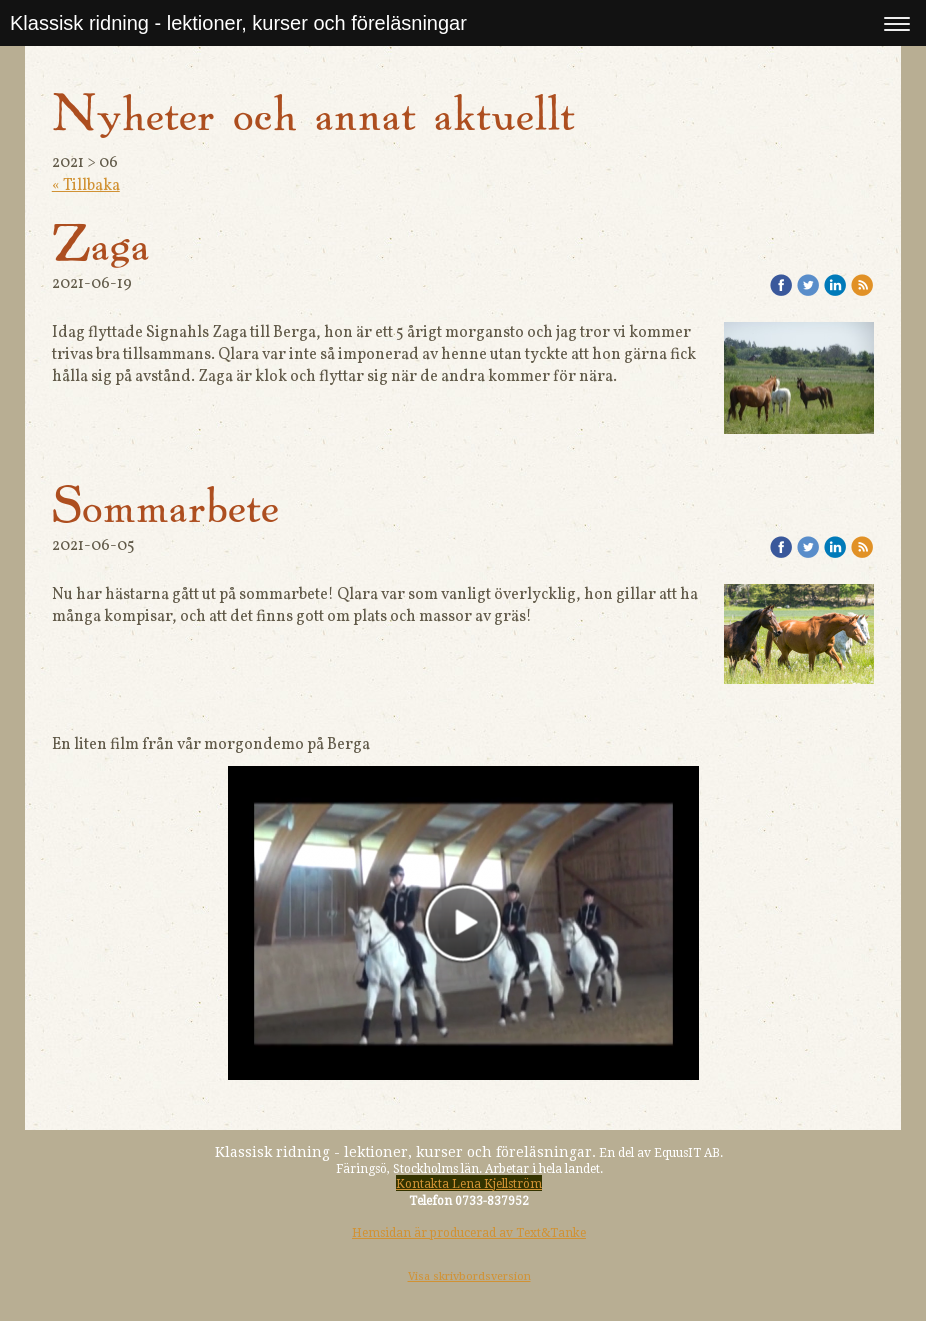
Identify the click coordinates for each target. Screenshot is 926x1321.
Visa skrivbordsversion (469, 1276)
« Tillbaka (86, 186)
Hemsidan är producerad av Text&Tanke (469, 1233)
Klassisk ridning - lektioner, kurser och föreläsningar (238, 23)
